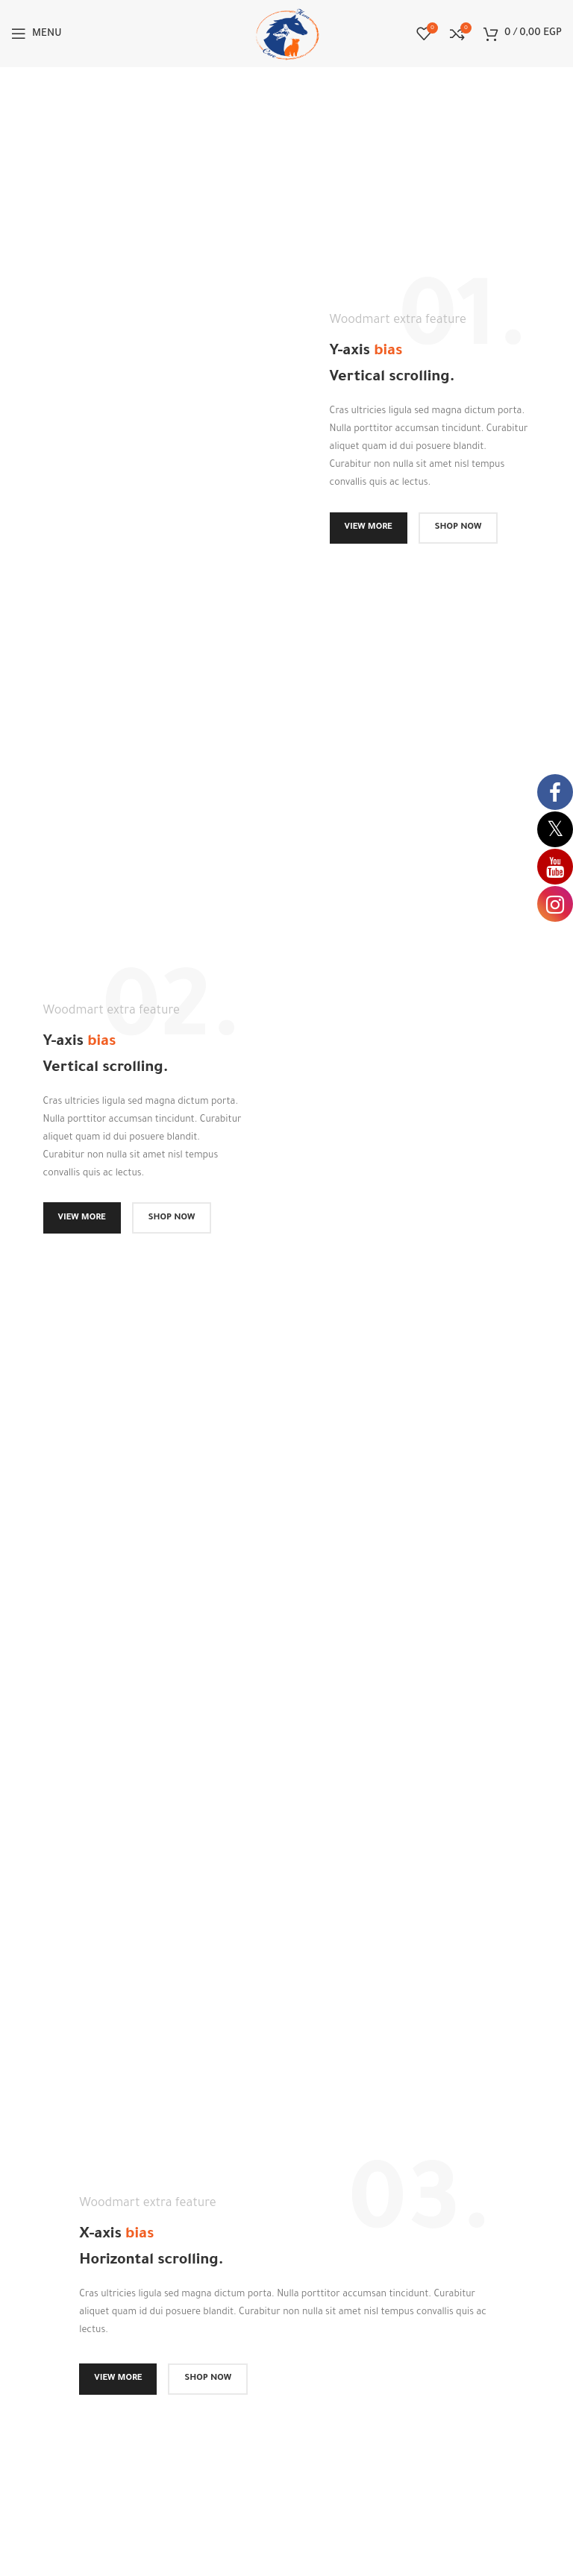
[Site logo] (286, 35)
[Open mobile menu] (36, 33)
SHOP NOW (458, 528)
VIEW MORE (368, 528)
